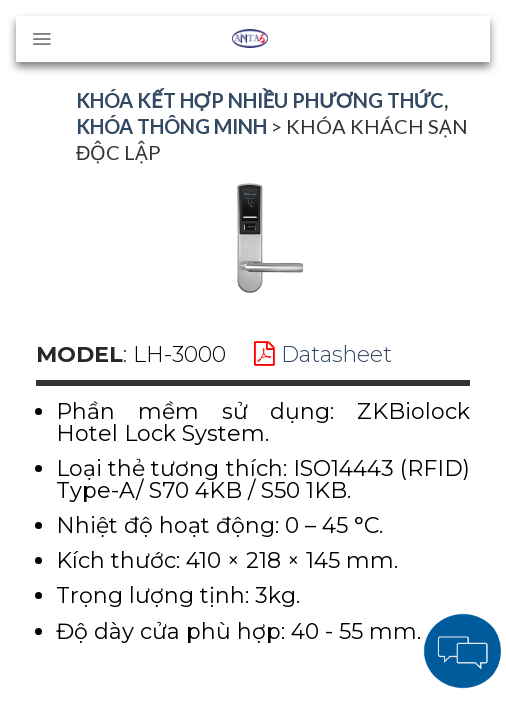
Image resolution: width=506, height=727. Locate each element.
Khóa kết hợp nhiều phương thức (260, 100)
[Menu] (41, 39)
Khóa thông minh (171, 126)
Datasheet (323, 354)
